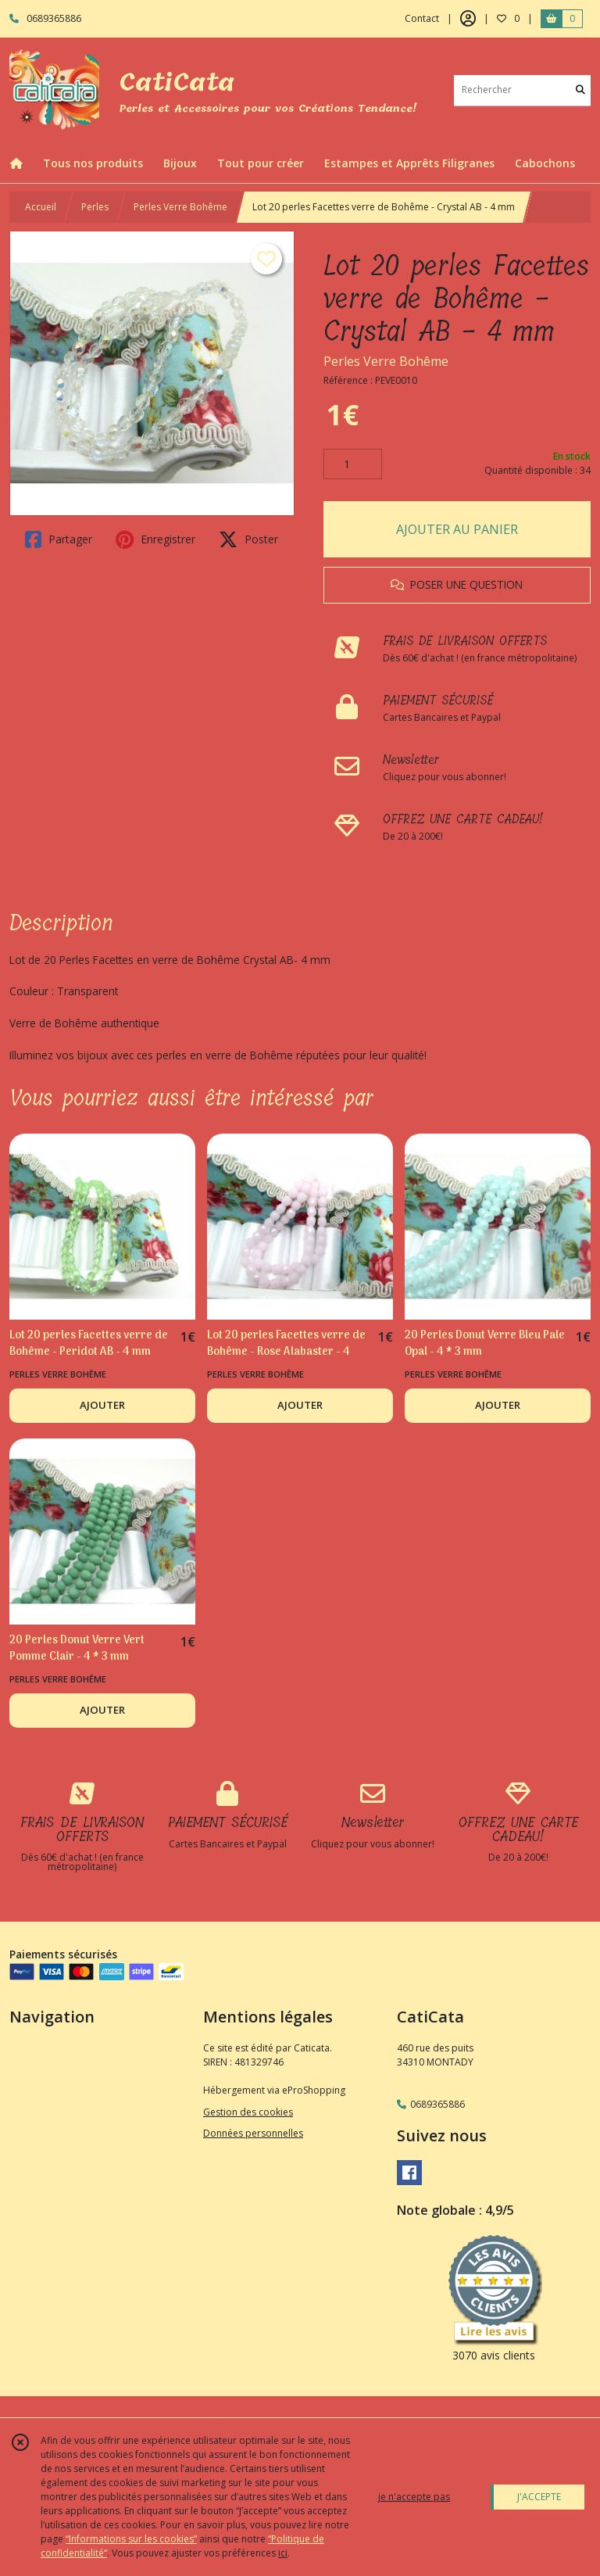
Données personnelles (253, 2133)
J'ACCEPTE (539, 2496)
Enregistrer (155, 539)
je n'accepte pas (414, 2496)
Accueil (40, 206)
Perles (95, 206)
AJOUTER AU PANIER (457, 529)
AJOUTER (102, 1405)
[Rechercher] (580, 90)
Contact (422, 18)
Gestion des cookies (248, 2112)
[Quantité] (352, 464)
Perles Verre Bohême (180, 206)
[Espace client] (468, 19)
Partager (58, 539)
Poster (248, 539)
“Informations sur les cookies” (131, 2539)
